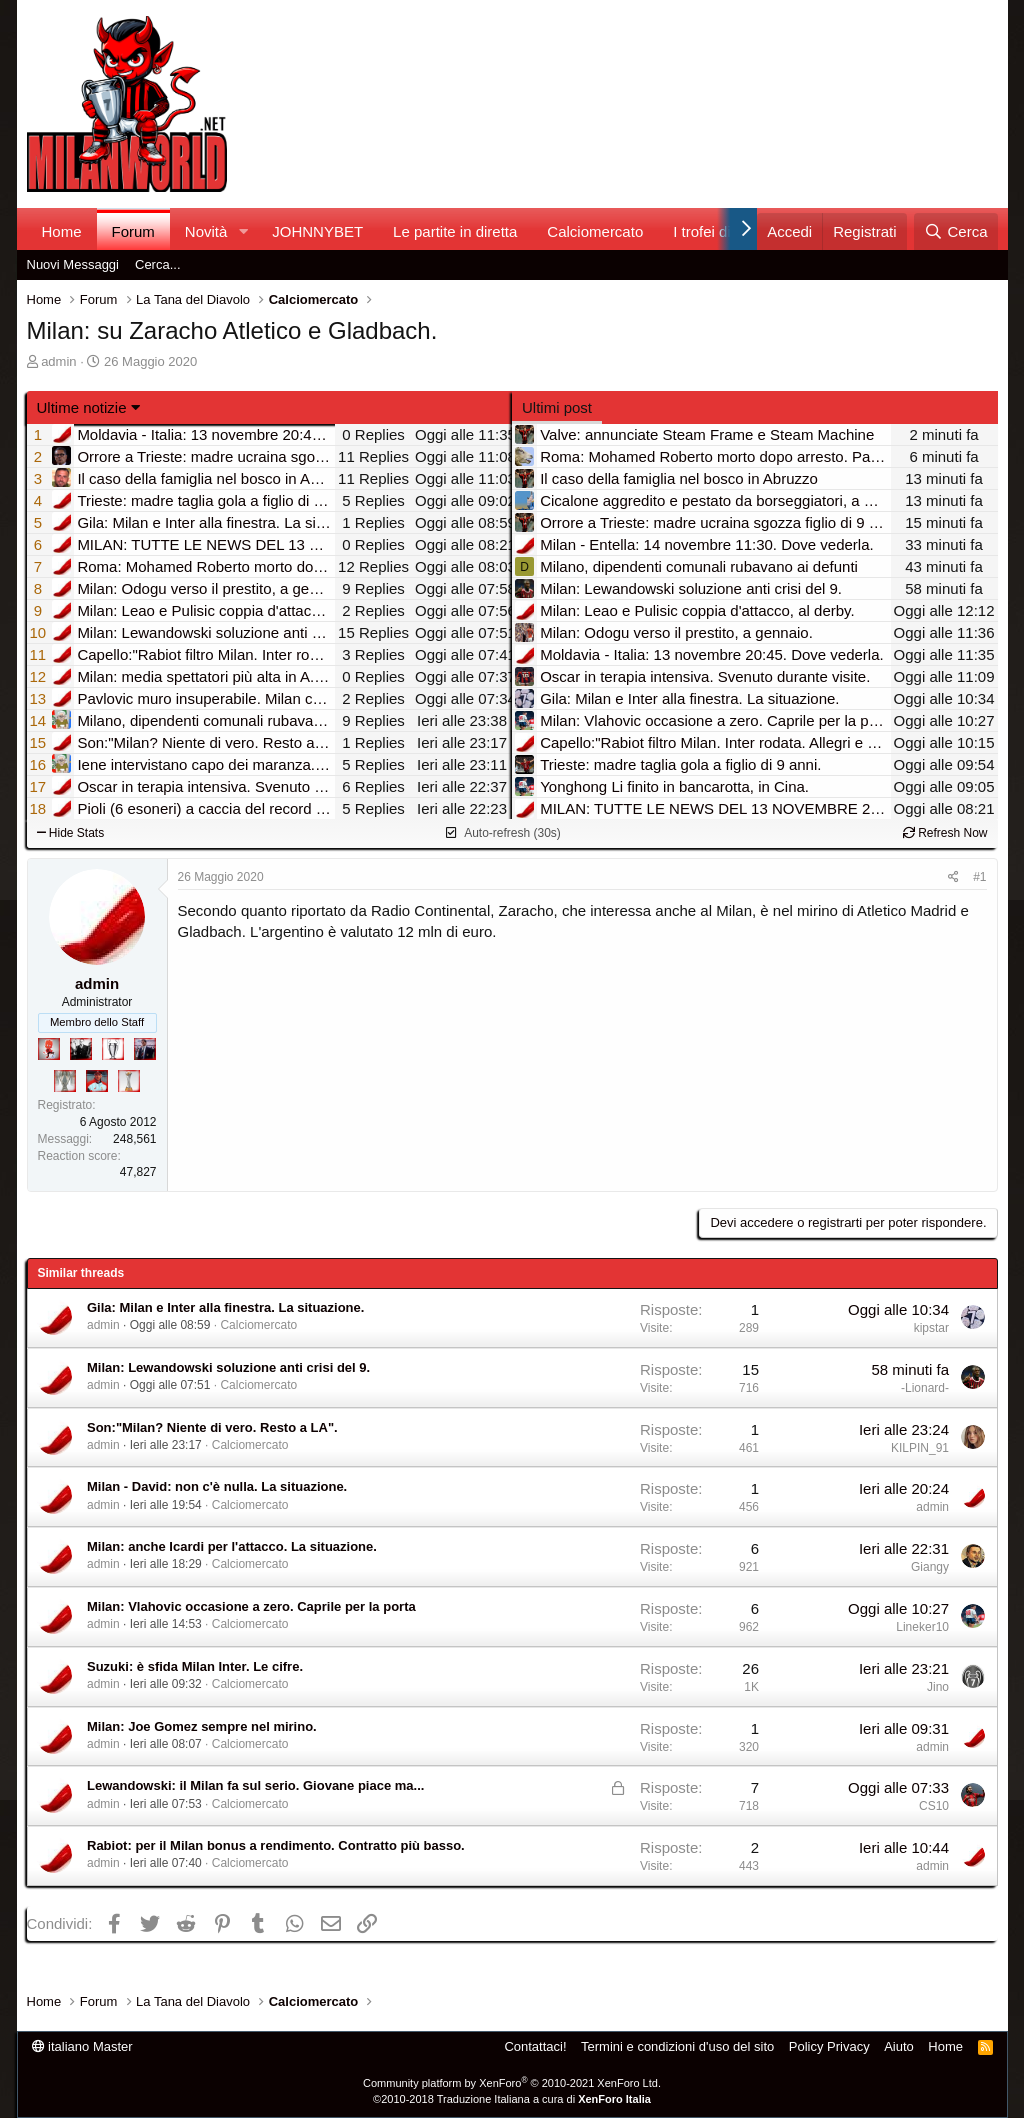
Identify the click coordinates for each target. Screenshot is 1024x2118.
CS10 (934, 1806)
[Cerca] (955, 231)
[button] (243, 231)
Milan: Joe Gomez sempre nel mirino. (202, 1726)
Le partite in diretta (455, 231)
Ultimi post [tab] (557, 407)
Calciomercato (595, 231)
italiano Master (82, 2046)
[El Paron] (81, 1049)
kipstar (931, 1328)
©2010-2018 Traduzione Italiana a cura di (512, 2099)
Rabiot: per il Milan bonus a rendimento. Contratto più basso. (276, 1845)
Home (62, 231)
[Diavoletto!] (49, 1049)
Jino (938, 1687)
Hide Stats (71, 833)
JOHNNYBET (317, 231)
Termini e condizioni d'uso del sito (677, 2046)
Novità (206, 231)
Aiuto (899, 2046)
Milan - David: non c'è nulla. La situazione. (217, 1486)
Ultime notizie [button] (82, 407)
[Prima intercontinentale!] (129, 1081)
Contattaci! (535, 2046)
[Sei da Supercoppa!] (65, 1081)
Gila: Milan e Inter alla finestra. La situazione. (225, 1307)
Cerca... (158, 264)
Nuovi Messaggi (73, 264)
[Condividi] (953, 877)
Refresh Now (945, 833)
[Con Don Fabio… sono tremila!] (145, 1049)
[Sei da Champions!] (113, 1049)
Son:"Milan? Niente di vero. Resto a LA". (212, 1427)
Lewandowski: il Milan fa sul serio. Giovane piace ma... (255, 1785)
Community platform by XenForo (512, 2083)
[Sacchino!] (97, 1081)
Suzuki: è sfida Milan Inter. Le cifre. (195, 1666)
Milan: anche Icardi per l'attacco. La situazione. (232, 1546)
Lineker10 (922, 1627)
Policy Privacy (829, 2046)
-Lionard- (925, 1388)
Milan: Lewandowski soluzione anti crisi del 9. (228, 1367)
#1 (979, 877)
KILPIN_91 (920, 1448)
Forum (133, 231)
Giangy (930, 1567)
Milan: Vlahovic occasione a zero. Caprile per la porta (251, 1606)
